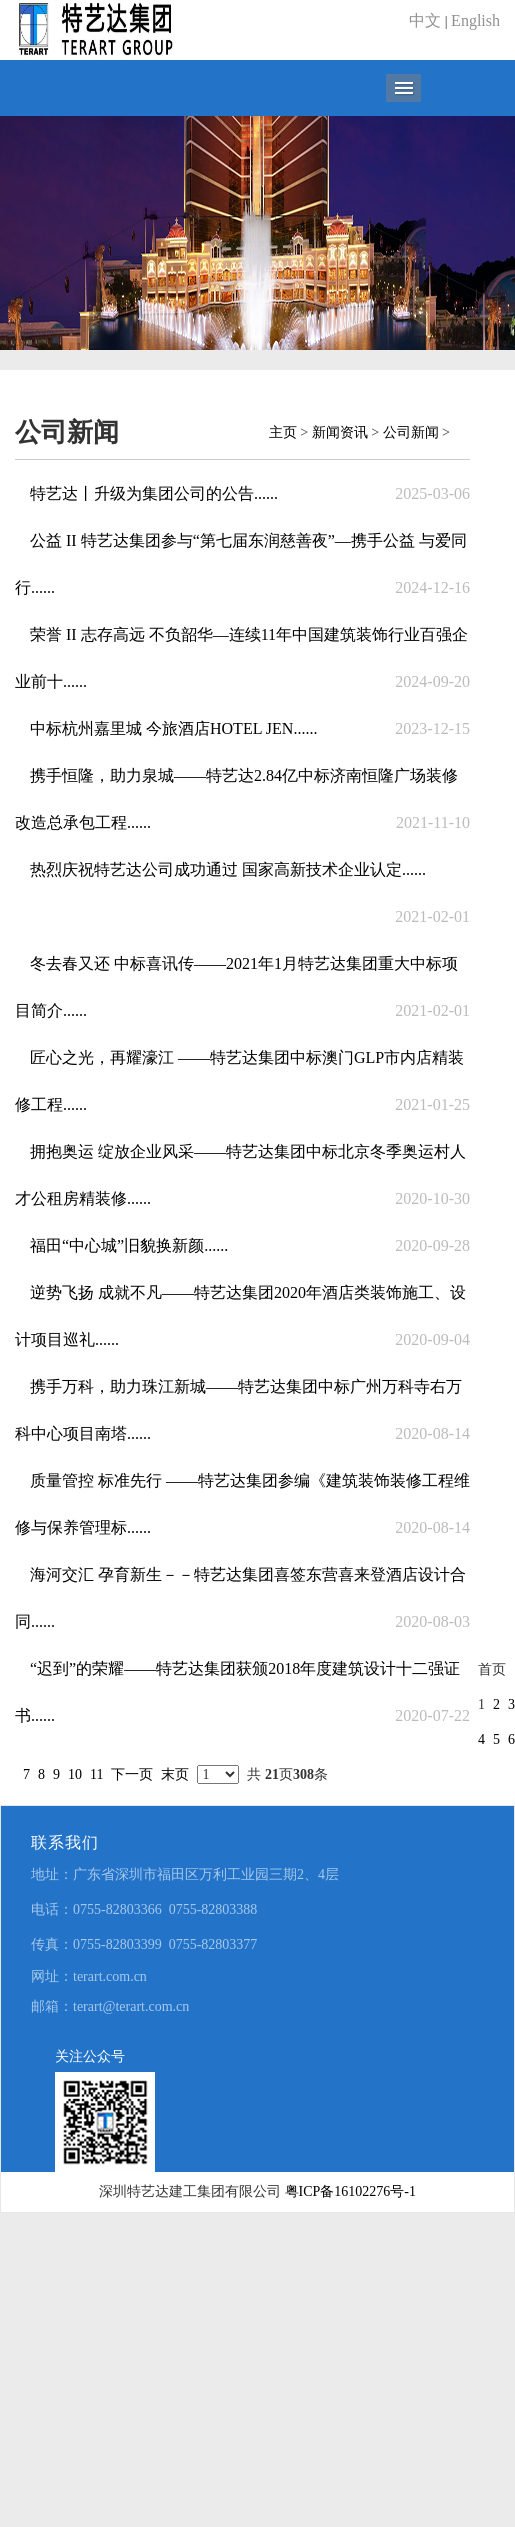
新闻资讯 (340, 432)
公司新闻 (411, 432)
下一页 (132, 1774)
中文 (425, 20)
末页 (175, 1774)
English (475, 20)
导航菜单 (403, 88)
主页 (283, 432)
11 (96, 1774)
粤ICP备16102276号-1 (350, 2191)
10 (75, 1774)
